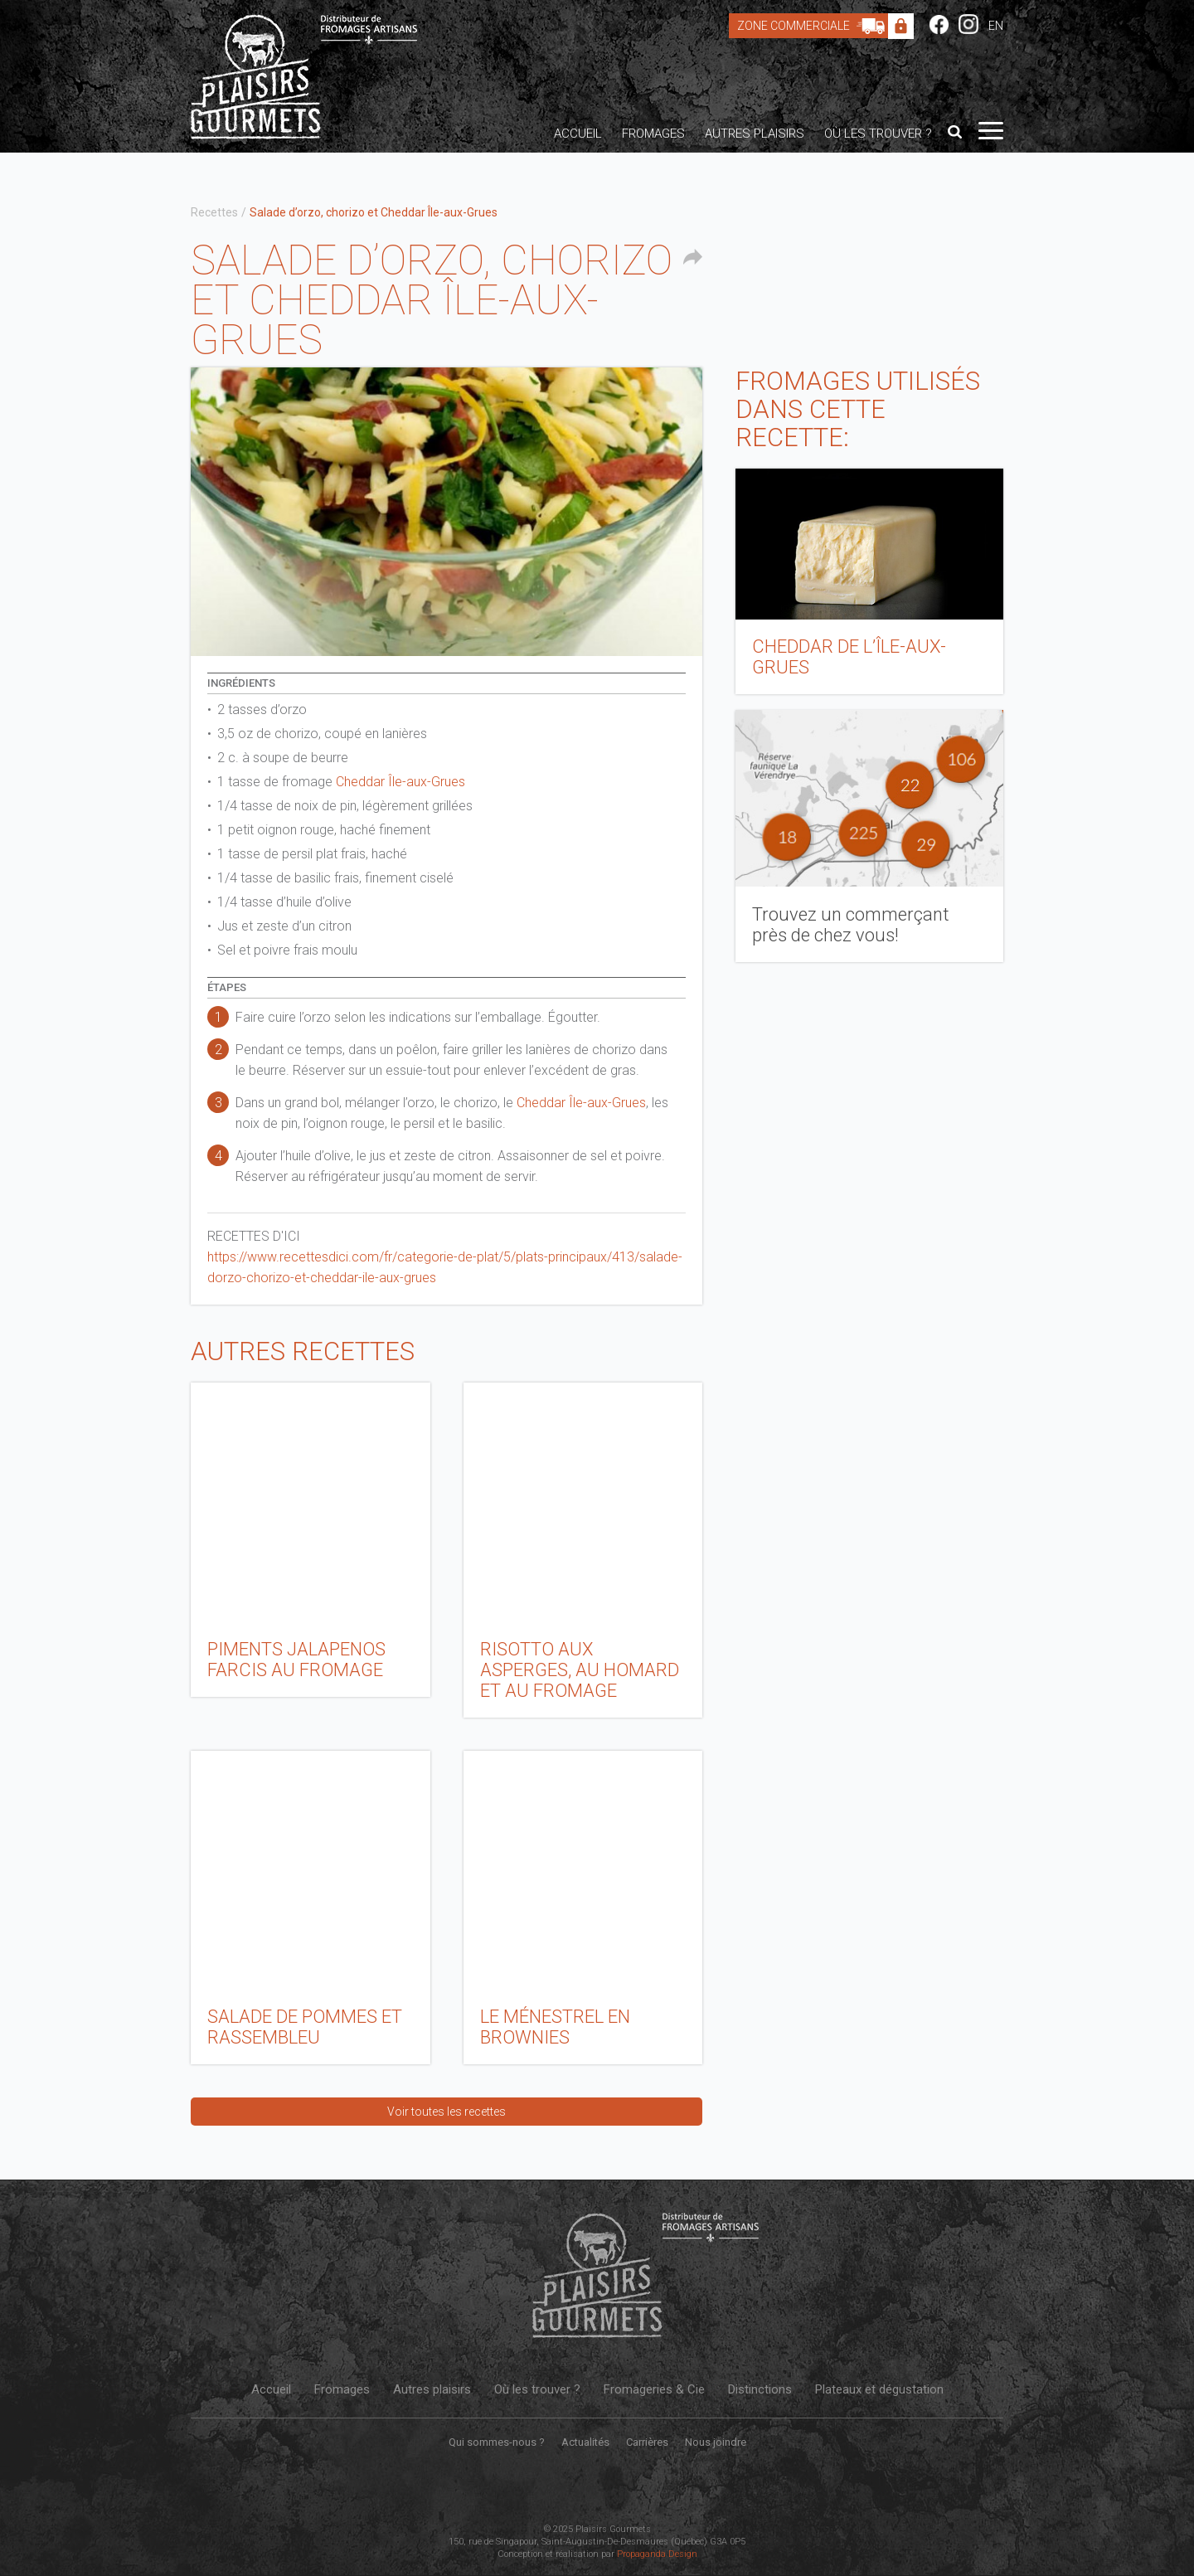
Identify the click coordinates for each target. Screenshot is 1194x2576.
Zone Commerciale (815, 25)
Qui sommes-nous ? (497, 2442)
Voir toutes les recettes (446, 2111)
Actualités (585, 2442)
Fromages (653, 133)
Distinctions (760, 2389)
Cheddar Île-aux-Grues (400, 782)
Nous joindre (715, 2442)
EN (995, 25)
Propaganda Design (657, 2554)
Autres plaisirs (754, 133)
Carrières (647, 2442)
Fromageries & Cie (654, 2389)
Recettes (214, 212)
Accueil (578, 133)
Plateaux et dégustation (879, 2389)
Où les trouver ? (878, 133)
